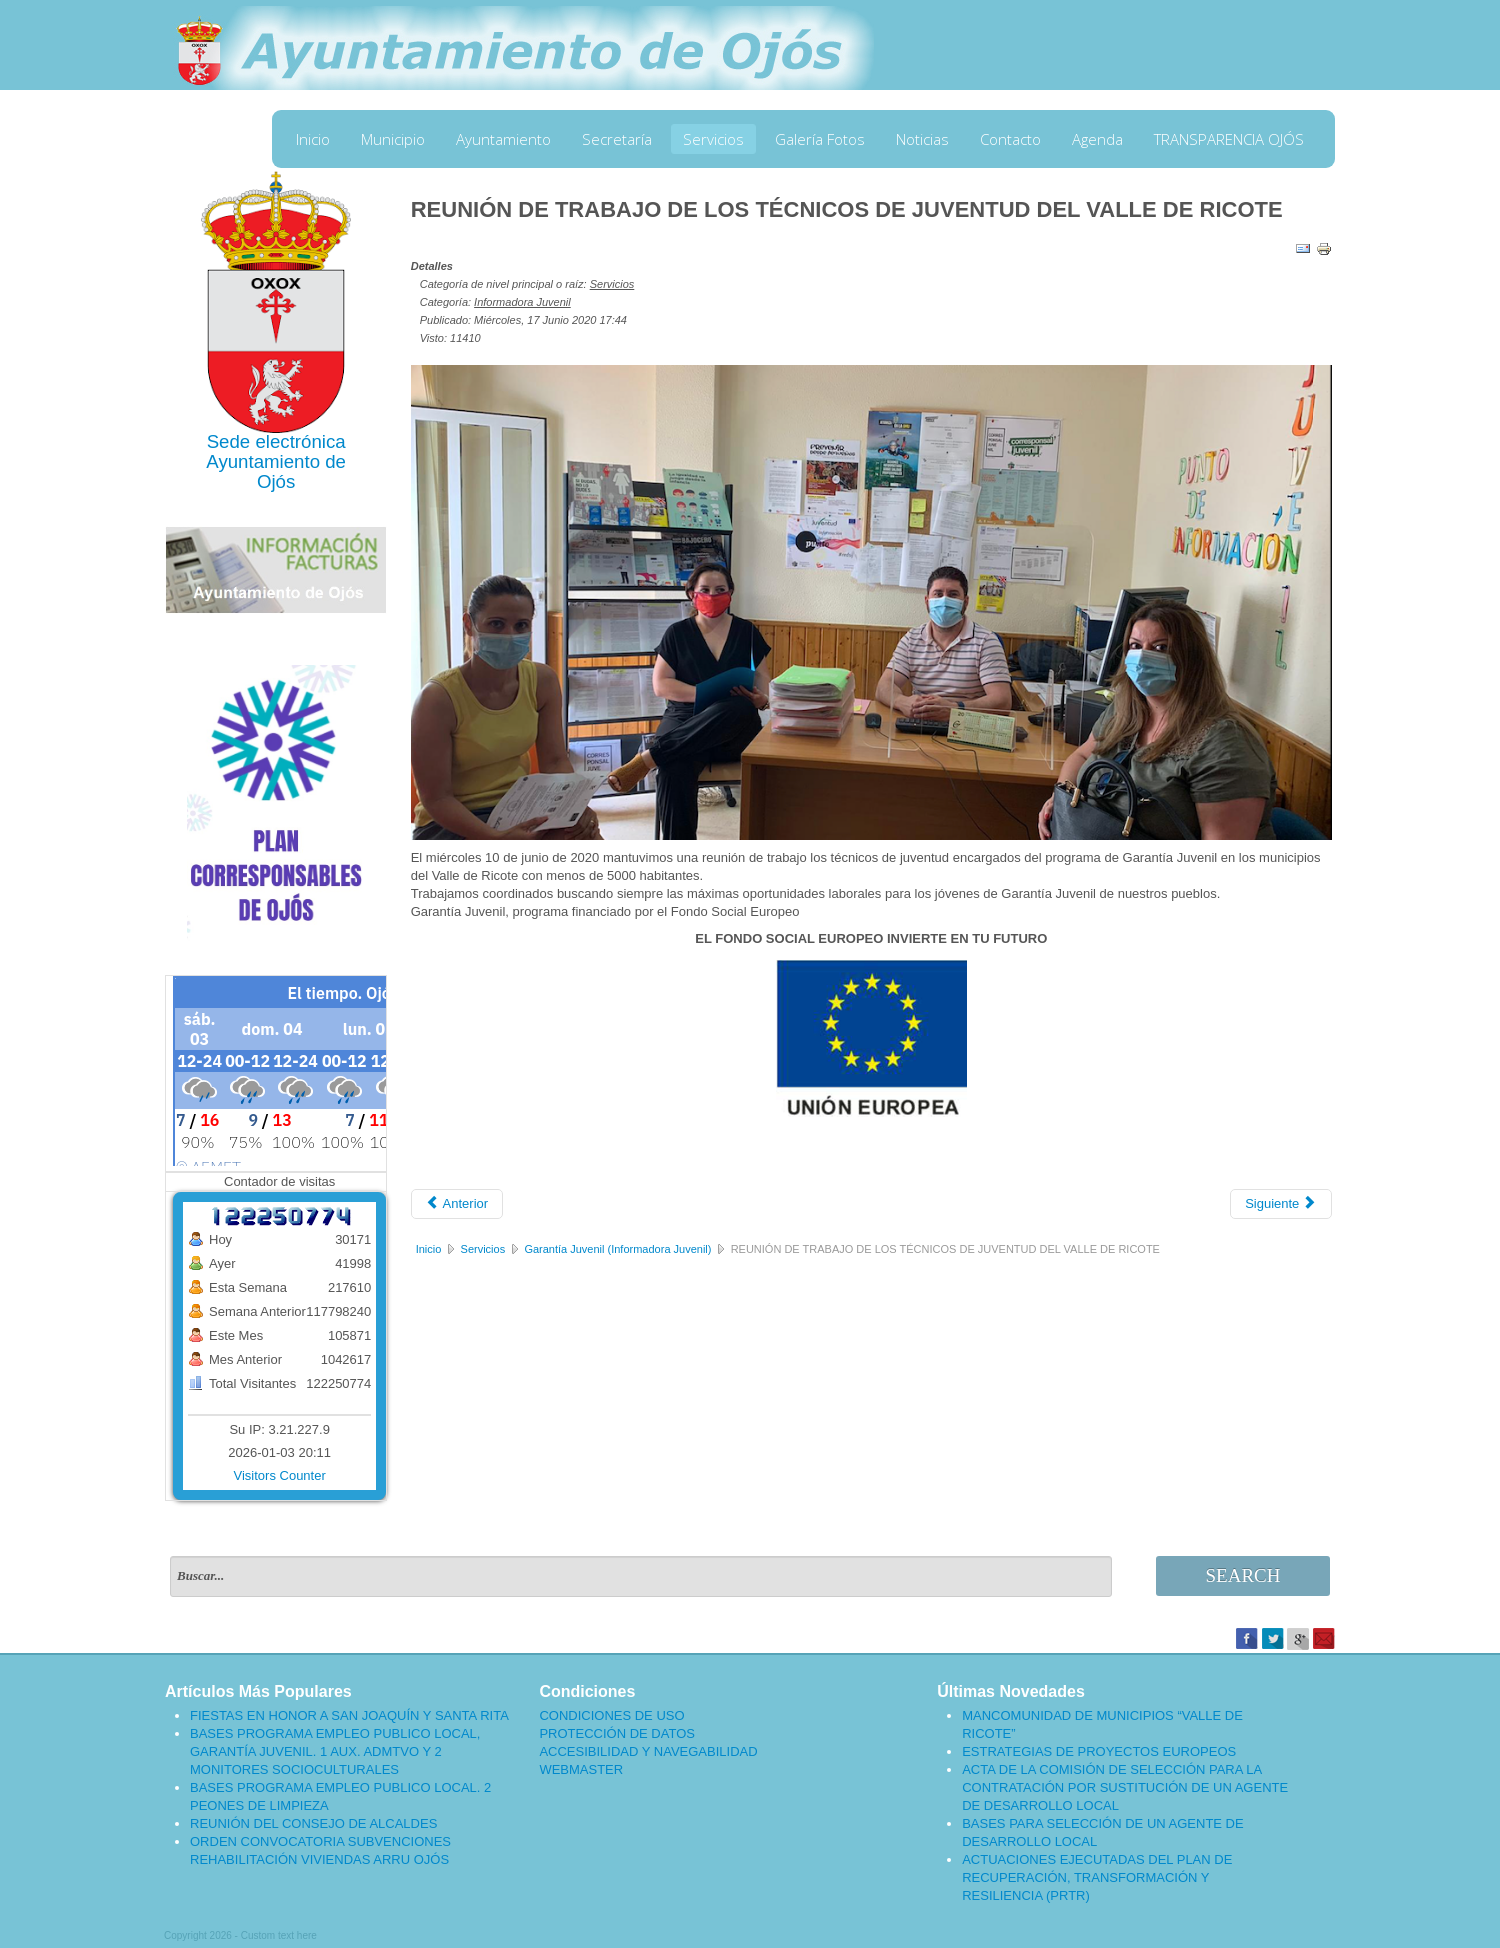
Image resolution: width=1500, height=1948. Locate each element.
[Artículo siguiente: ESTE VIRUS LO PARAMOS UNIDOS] (1281, 1204)
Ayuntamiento (503, 139)
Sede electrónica (276, 441)
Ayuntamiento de (276, 461)
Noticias (922, 139)
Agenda (1097, 139)
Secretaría (617, 139)
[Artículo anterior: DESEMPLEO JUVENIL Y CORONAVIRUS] (457, 1204)
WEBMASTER (581, 1769)
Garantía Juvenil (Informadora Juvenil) (617, 1249)
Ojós (276, 481)
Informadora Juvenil (522, 302)
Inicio (313, 139)
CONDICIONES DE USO (611, 1715)
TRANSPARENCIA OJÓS (1229, 139)
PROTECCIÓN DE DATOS (617, 1733)
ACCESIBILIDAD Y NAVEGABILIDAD (648, 1751)
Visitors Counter (280, 1475)
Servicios (713, 139)
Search (1243, 1575)
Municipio (393, 139)
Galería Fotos (820, 139)
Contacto (1010, 139)
